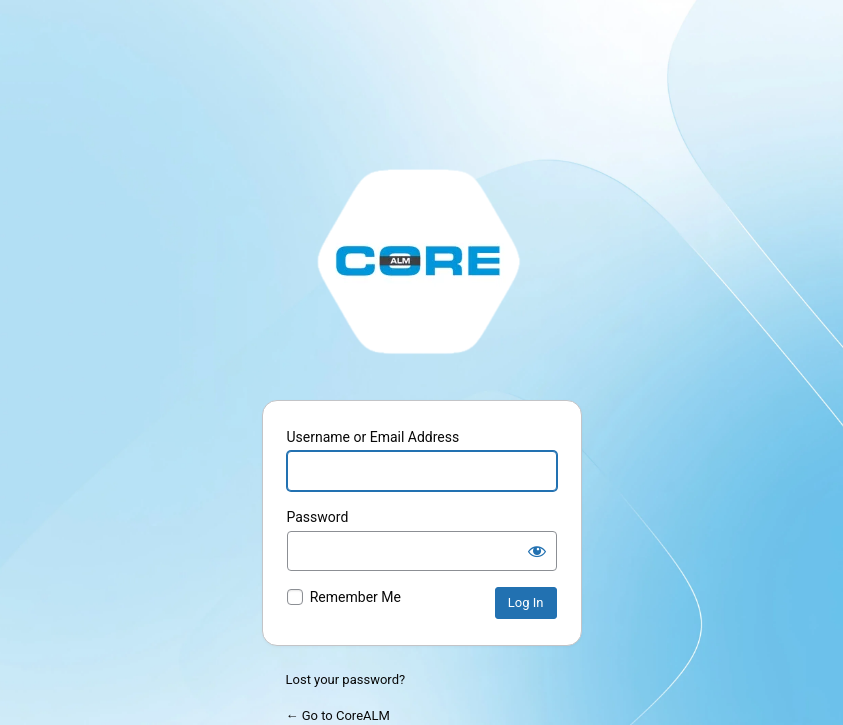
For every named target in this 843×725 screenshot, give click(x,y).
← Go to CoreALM (338, 715)
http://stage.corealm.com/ (422, 260)
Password (318, 517)
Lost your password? (346, 679)
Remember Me (355, 597)
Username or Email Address (373, 437)
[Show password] (537, 551)
